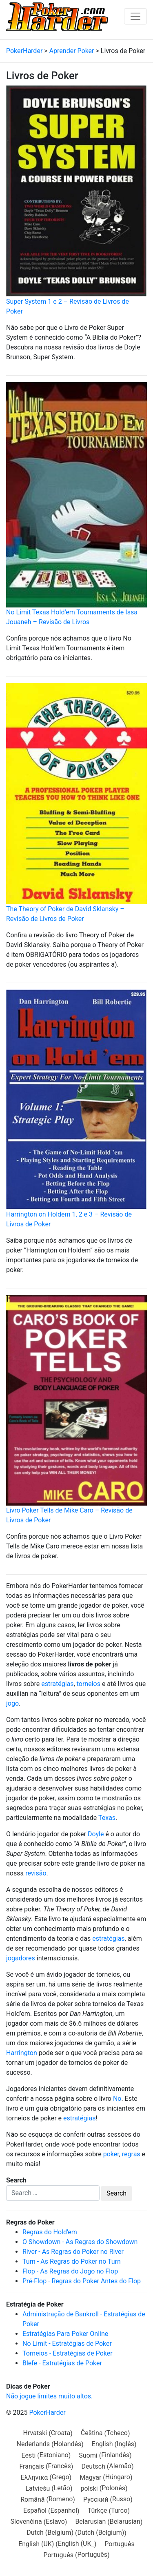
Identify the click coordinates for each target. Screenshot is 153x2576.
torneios (88, 1684)
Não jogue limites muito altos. (49, 2396)
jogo (12, 1703)
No (117, 2098)
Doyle (96, 1834)
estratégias (57, 1684)
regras (131, 2154)
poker (111, 2154)
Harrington (21, 2053)
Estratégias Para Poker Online (65, 2334)
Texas (106, 1818)
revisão (35, 1873)
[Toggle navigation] (135, 16)
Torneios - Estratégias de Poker (67, 2353)
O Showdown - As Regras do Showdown (79, 2242)
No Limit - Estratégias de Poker (67, 2343)
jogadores (20, 1958)
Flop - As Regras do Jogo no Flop (70, 2271)
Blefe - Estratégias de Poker (62, 2363)
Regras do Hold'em (49, 2232)
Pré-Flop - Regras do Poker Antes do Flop (81, 2281)
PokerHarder (47, 2412)
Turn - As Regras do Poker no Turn (71, 2261)
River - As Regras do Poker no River (73, 2252)
